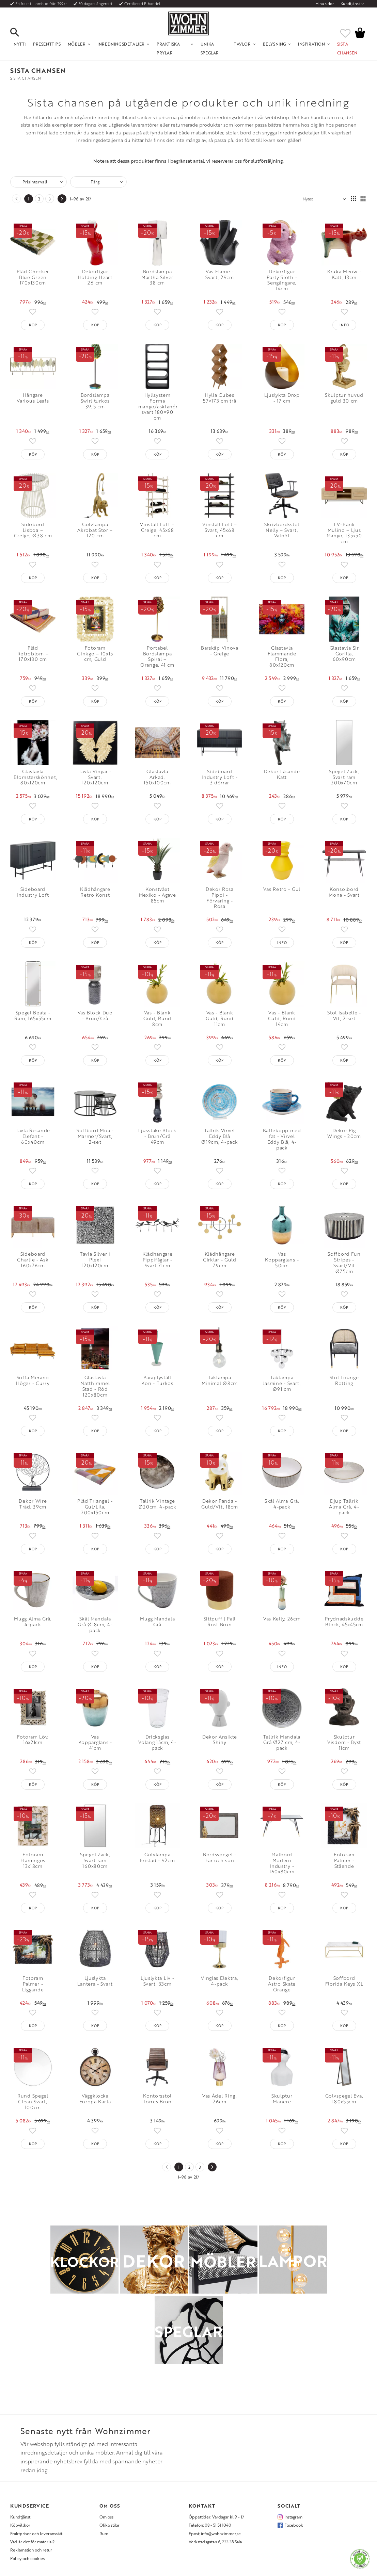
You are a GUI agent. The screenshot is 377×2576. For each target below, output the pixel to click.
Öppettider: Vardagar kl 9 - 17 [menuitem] (216, 2516)
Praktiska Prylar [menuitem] (168, 48)
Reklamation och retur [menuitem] (31, 2549)
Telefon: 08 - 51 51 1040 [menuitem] (210, 2525)
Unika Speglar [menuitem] (210, 48)
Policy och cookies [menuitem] (27, 2558)
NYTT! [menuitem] (20, 44)
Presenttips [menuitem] (47, 44)
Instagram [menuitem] (293, 2516)
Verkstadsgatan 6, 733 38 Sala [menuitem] (215, 2541)
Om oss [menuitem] (106, 2516)
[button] (20, 32)
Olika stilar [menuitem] (109, 2525)
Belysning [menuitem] (274, 44)
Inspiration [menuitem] (311, 44)
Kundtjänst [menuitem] (350, 3)
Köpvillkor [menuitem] (20, 2525)
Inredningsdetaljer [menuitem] (121, 44)
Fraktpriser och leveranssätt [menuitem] (36, 2533)
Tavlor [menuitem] (242, 44)
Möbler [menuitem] (77, 44)
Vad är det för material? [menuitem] (32, 2541)
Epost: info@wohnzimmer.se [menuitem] (215, 2533)
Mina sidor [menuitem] (324, 3)
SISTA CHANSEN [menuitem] (347, 48)
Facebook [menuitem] (293, 2525)
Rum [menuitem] (103, 2533)
